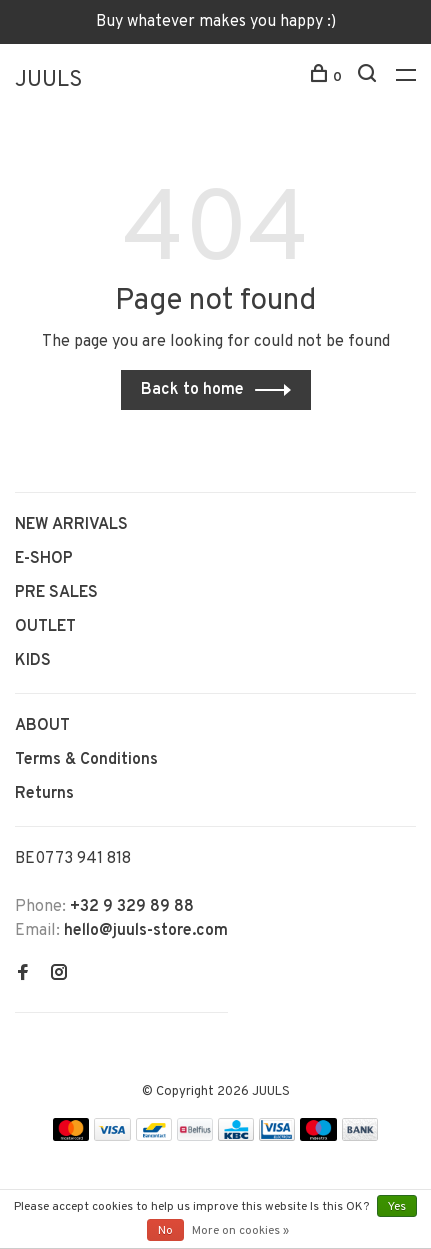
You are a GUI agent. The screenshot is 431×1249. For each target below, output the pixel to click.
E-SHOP (44, 559)
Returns (44, 794)
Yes (397, 1207)
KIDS (33, 661)
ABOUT (42, 726)
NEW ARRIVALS (71, 525)
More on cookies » (240, 1231)
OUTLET (45, 627)
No (165, 1231)
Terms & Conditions (86, 760)
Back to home (192, 390)
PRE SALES (56, 593)
